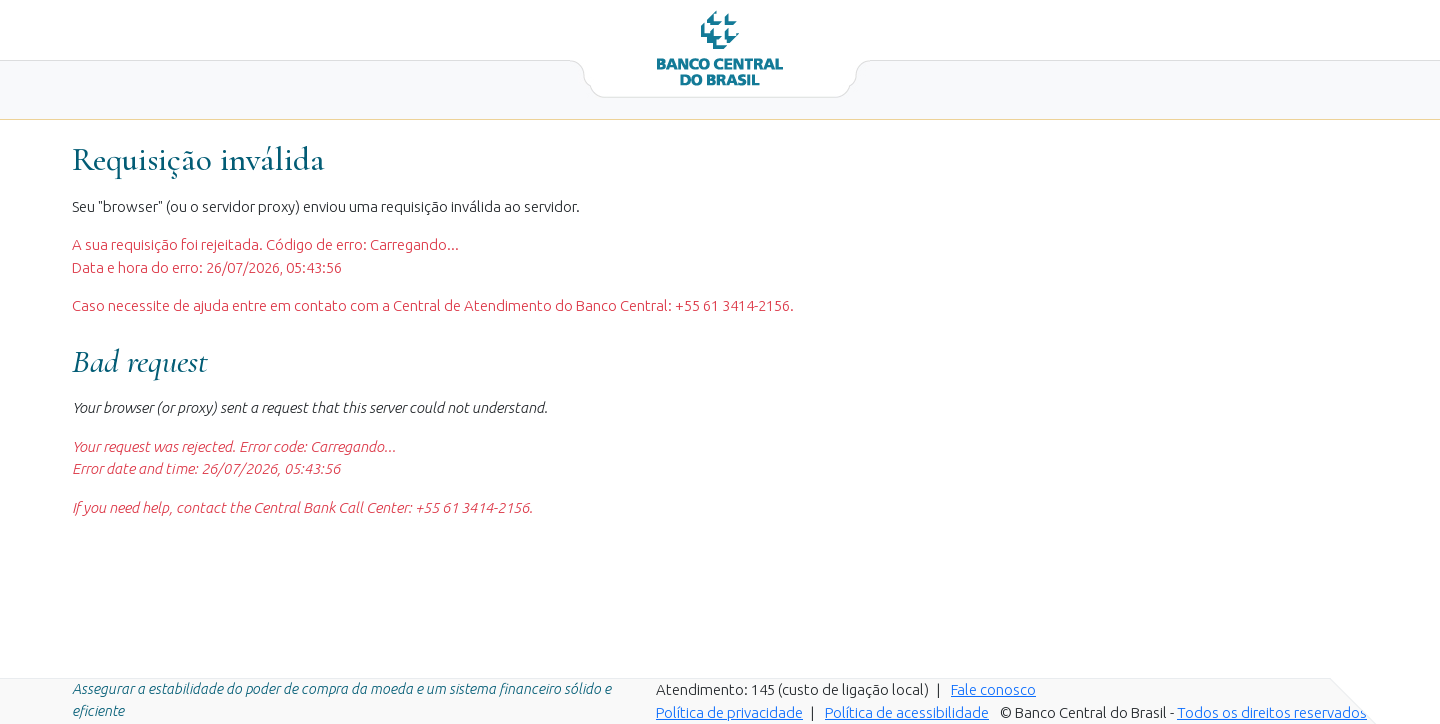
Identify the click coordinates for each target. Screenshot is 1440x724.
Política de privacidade (729, 712)
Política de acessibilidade (907, 712)
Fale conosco (993, 689)
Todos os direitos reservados (1272, 712)
